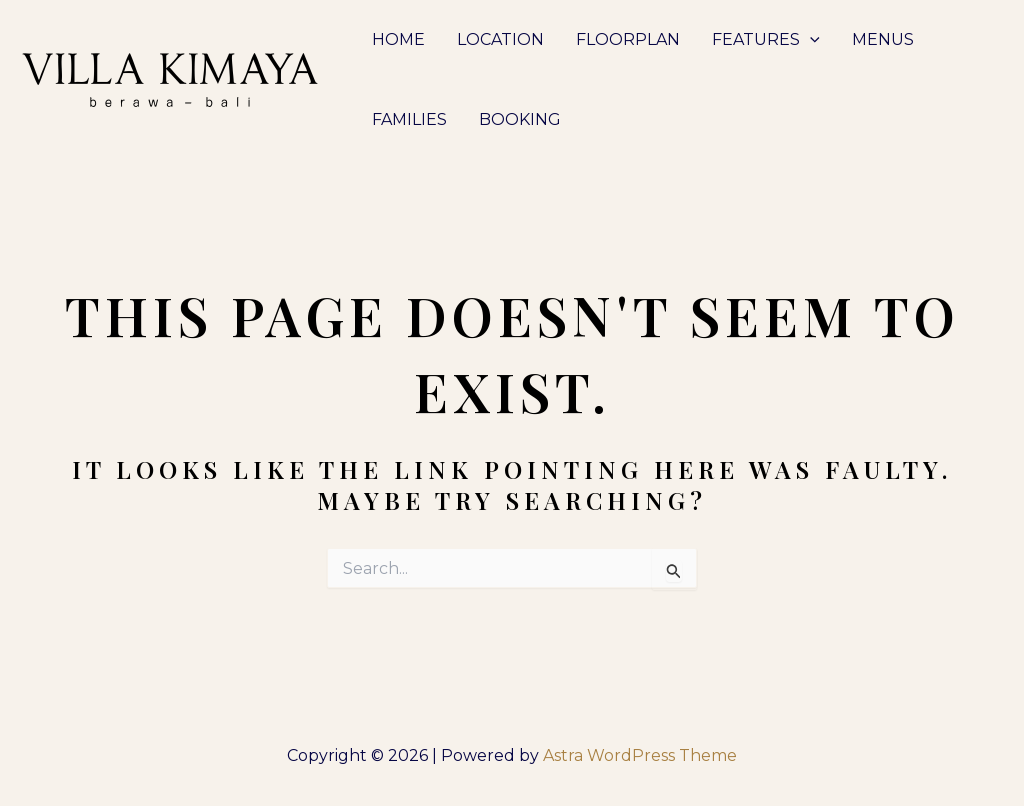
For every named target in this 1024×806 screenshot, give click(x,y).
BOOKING (520, 119)
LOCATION (500, 39)
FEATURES (766, 40)
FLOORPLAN (628, 39)
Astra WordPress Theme (640, 755)
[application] (810, 40)
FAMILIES (409, 119)
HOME (398, 39)
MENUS (883, 39)
